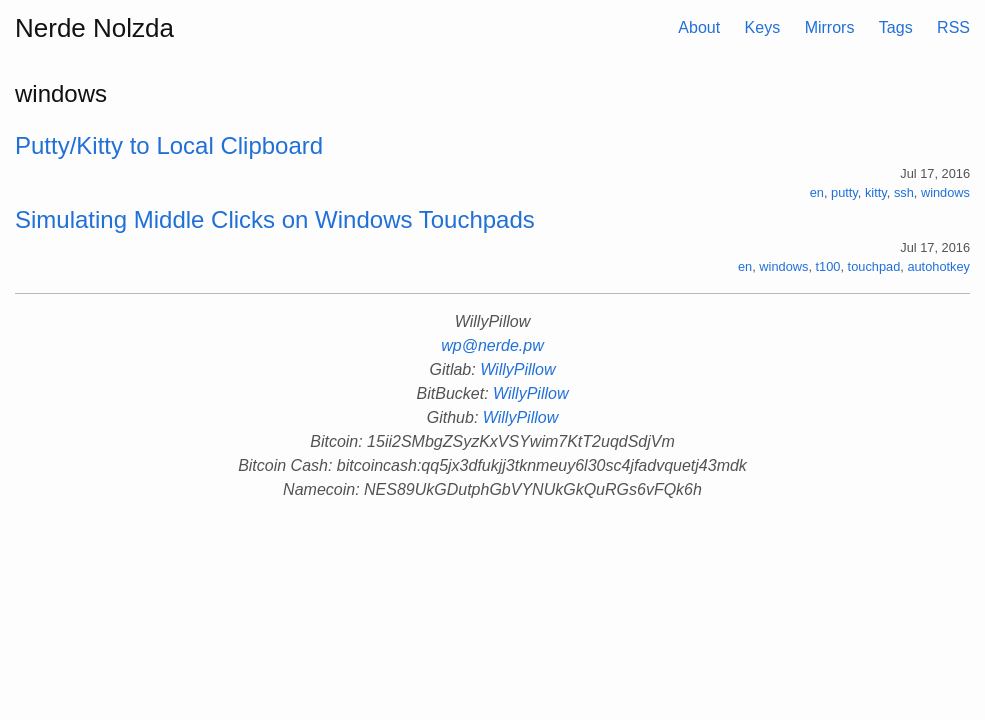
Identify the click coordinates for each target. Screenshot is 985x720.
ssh (904, 192)
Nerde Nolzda (94, 28)
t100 (828, 266)
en (817, 192)
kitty (876, 192)
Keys (763, 27)
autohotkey (938, 266)
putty (844, 192)
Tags (896, 27)
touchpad (874, 266)
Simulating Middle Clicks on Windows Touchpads (275, 219)
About (699, 27)
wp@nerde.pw (492, 345)
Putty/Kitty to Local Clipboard (169, 145)
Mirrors (830, 27)
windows (945, 192)
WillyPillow (517, 369)
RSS (953, 27)
